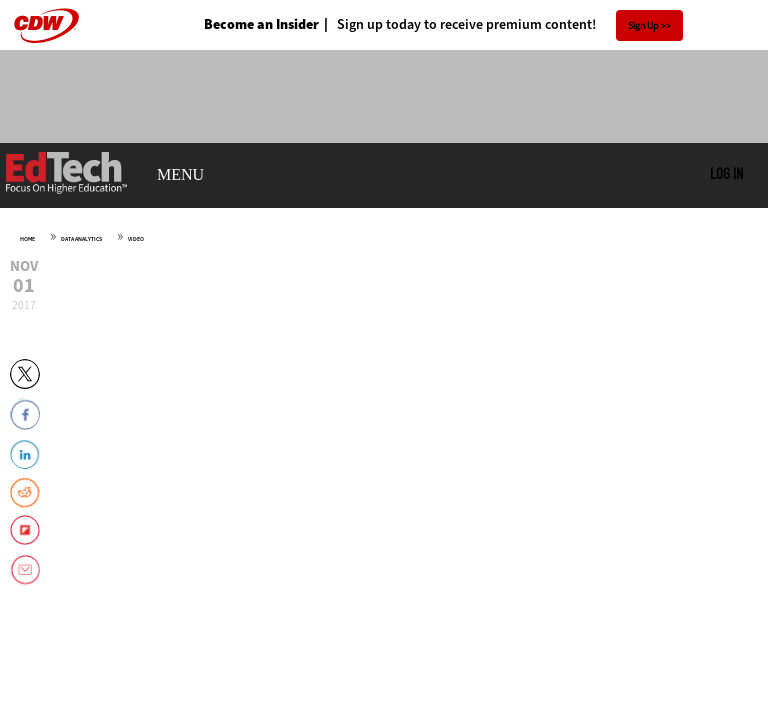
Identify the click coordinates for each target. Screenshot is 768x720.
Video (136, 239)
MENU (180, 175)
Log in (726, 173)
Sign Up (643, 25)
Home (27, 239)
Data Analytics (81, 239)
